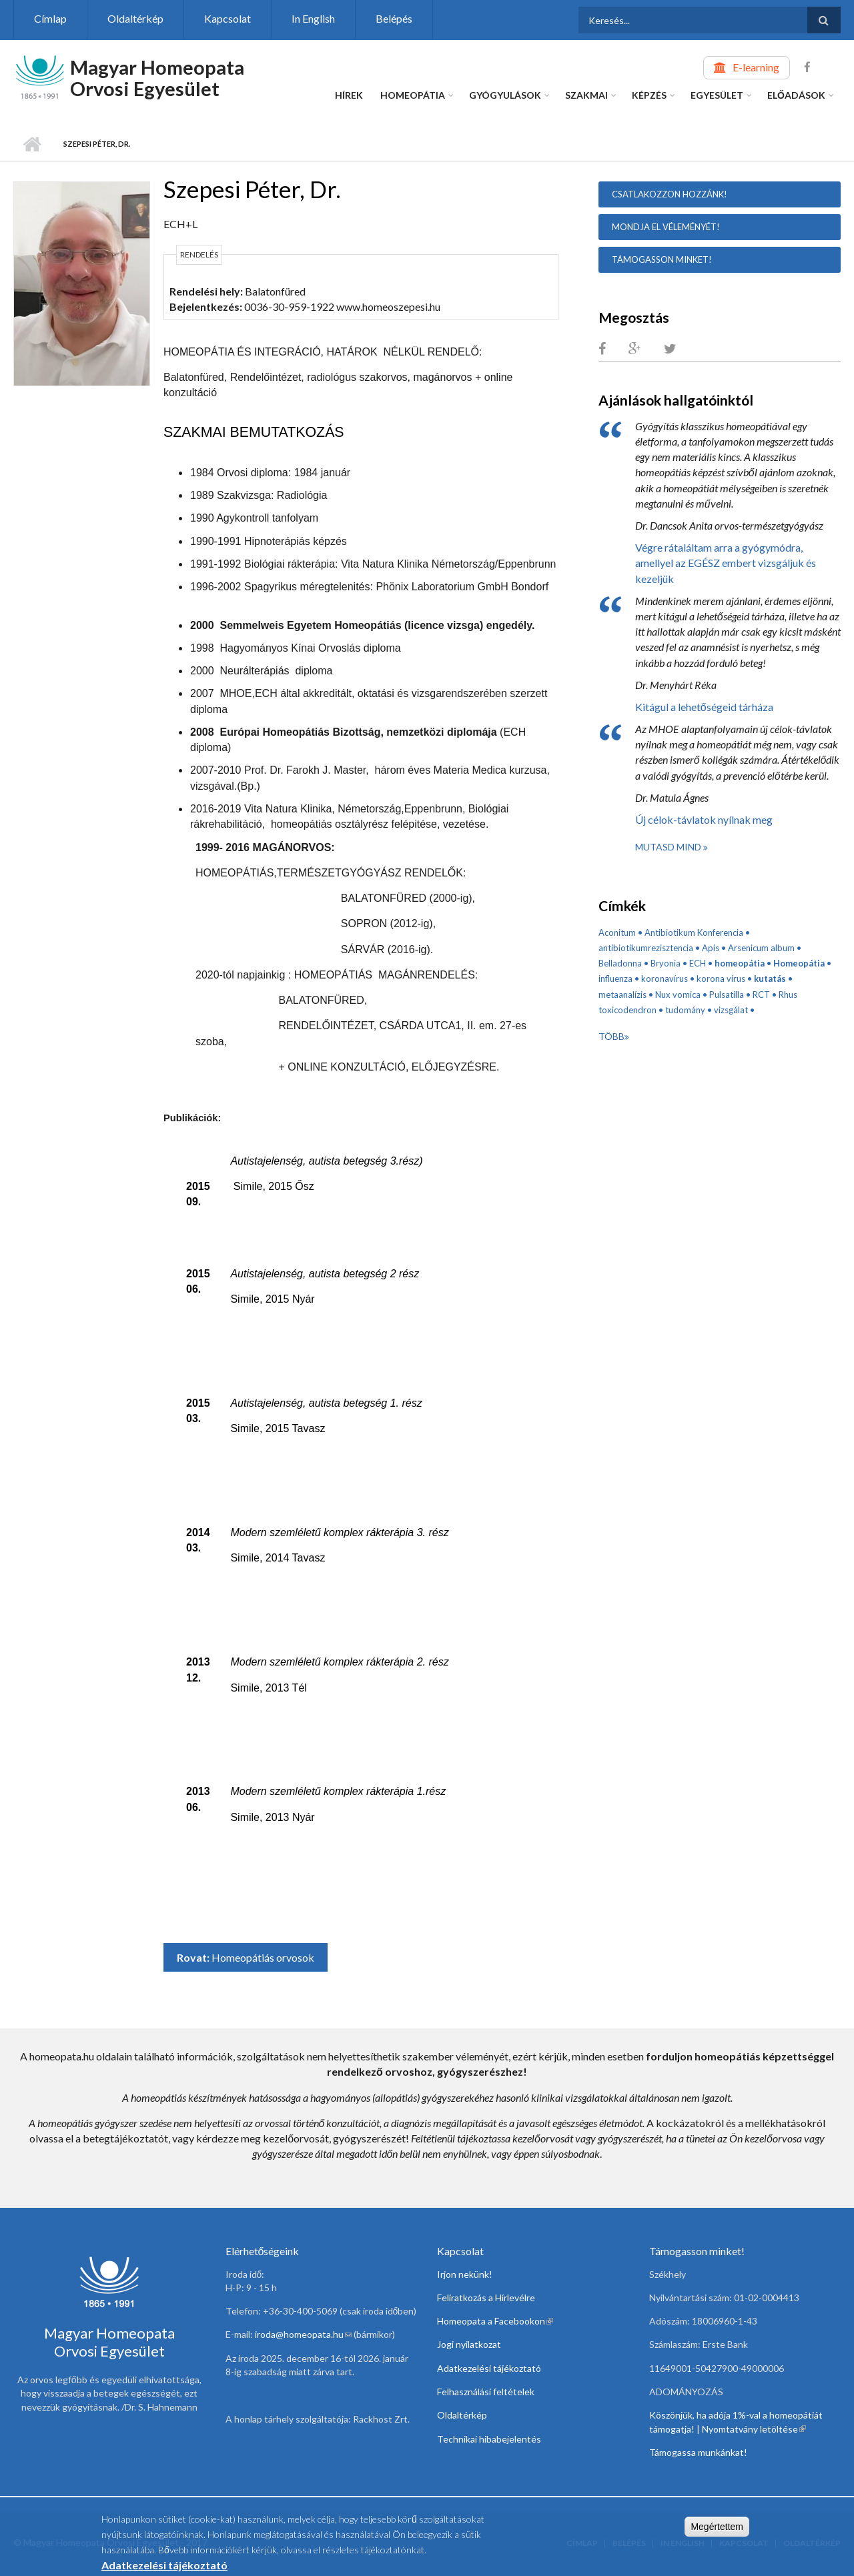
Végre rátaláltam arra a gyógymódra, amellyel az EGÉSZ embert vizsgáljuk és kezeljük (725, 562)
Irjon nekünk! (464, 2274)
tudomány (685, 1010)
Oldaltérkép (135, 18)
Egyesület (717, 95)
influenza (615, 978)
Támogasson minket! (662, 259)
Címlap (50, 18)
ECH (697, 963)
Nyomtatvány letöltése (754, 2429)
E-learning (756, 67)
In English (313, 18)
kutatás (770, 978)
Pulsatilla (726, 994)
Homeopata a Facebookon (495, 2321)
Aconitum (617, 932)
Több (611, 1036)
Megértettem (717, 2530)
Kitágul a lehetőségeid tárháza (704, 706)
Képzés (649, 95)
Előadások (796, 95)
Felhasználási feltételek (485, 2391)
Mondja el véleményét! (666, 226)
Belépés (394, 18)
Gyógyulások (505, 95)
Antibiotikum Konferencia (694, 932)
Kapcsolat (227, 18)
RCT (761, 994)
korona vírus (721, 978)
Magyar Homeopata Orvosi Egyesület (157, 77)
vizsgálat (731, 1010)
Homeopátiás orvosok (262, 1957)
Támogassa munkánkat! (698, 2452)
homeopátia (740, 963)
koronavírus (664, 978)
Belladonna (620, 963)
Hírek (349, 95)
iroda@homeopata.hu (303, 2334)
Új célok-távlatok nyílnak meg (704, 819)
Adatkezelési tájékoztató (489, 2368)
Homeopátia (412, 95)
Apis (710, 947)
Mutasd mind (669, 846)
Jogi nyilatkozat (469, 2344)
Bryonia (666, 963)
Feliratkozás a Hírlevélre (486, 2297)
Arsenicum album (761, 947)
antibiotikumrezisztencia (645, 947)
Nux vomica (678, 994)
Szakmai (586, 95)
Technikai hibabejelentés (489, 2439)
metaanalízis (622, 994)
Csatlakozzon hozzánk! (669, 194)
